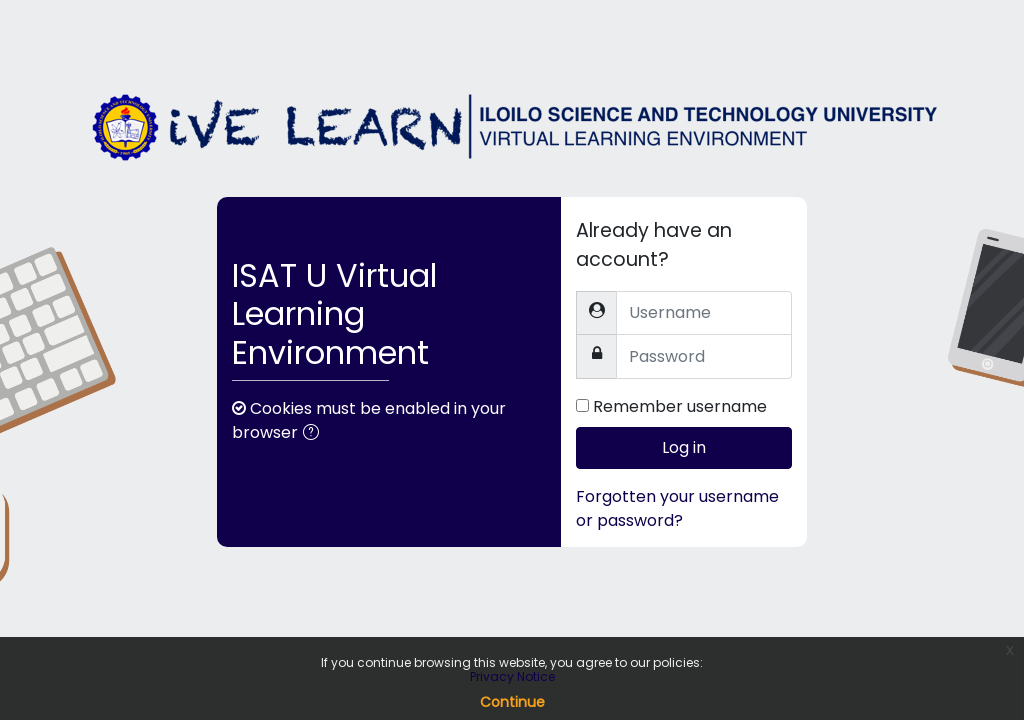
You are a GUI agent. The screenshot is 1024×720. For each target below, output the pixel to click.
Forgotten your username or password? (677, 508)
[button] (315, 434)
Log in (684, 447)
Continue (512, 702)
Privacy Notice (512, 676)
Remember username (680, 406)
